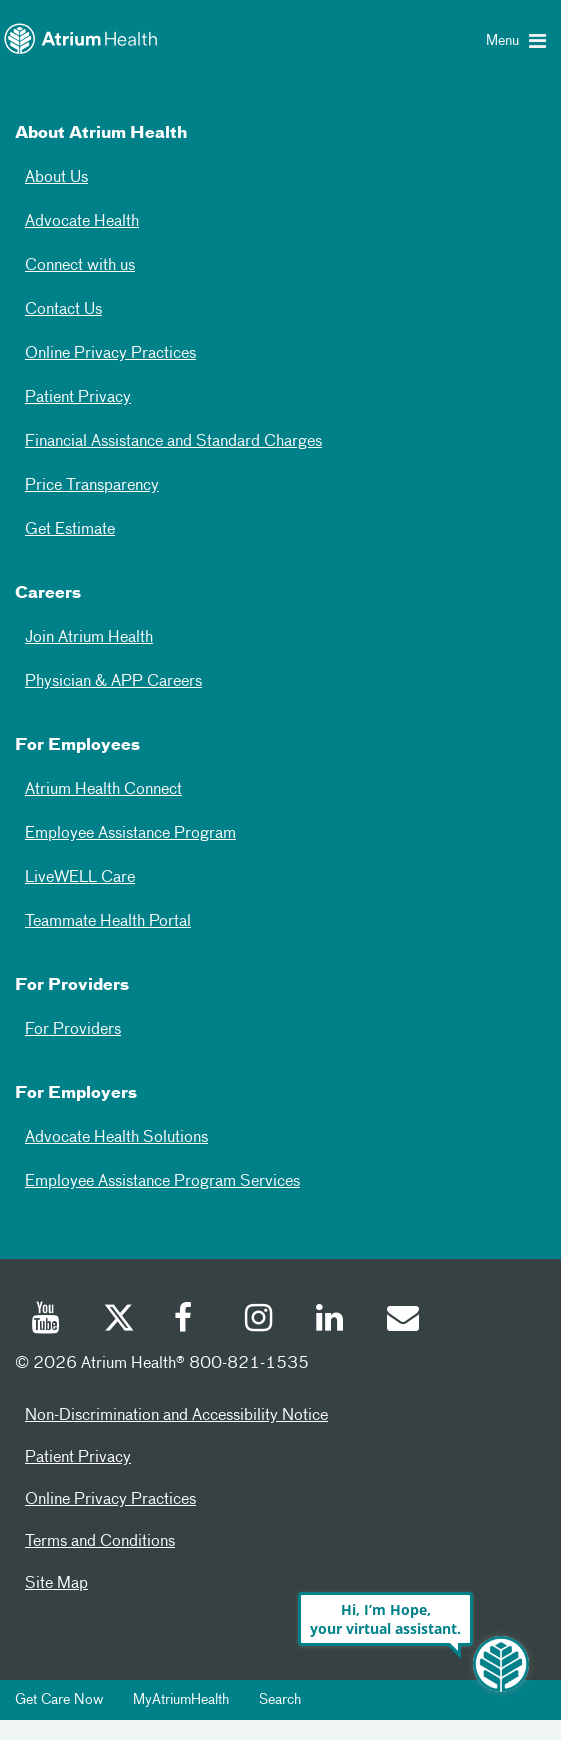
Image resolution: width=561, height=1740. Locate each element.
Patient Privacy (78, 398)
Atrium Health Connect (103, 790)
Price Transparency (92, 486)
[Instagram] (260, 1321)
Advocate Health (82, 222)
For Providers (73, 1030)
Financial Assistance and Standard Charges (173, 442)
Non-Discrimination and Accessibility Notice (176, 1416)
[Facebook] (189, 1321)
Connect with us (80, 266)
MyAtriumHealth (181, 1700)
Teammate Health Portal (108, 922)
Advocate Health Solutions (116, 1138)
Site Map (56, 1584)
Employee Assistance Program (130, 834)
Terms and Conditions (100, 1542)
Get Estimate (70, 530)
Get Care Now (59, 1700)
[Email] (402, 1321)
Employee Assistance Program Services (162, 1182)
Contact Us (63, 310)
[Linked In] (331, 1321)
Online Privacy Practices (110, 354)
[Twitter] (118, 1321)
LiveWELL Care (80, 878)
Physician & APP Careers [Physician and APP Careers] (113, 682)
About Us (56, 178)
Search (280, 1700)
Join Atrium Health (89, 638)
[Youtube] (47, 1321)
